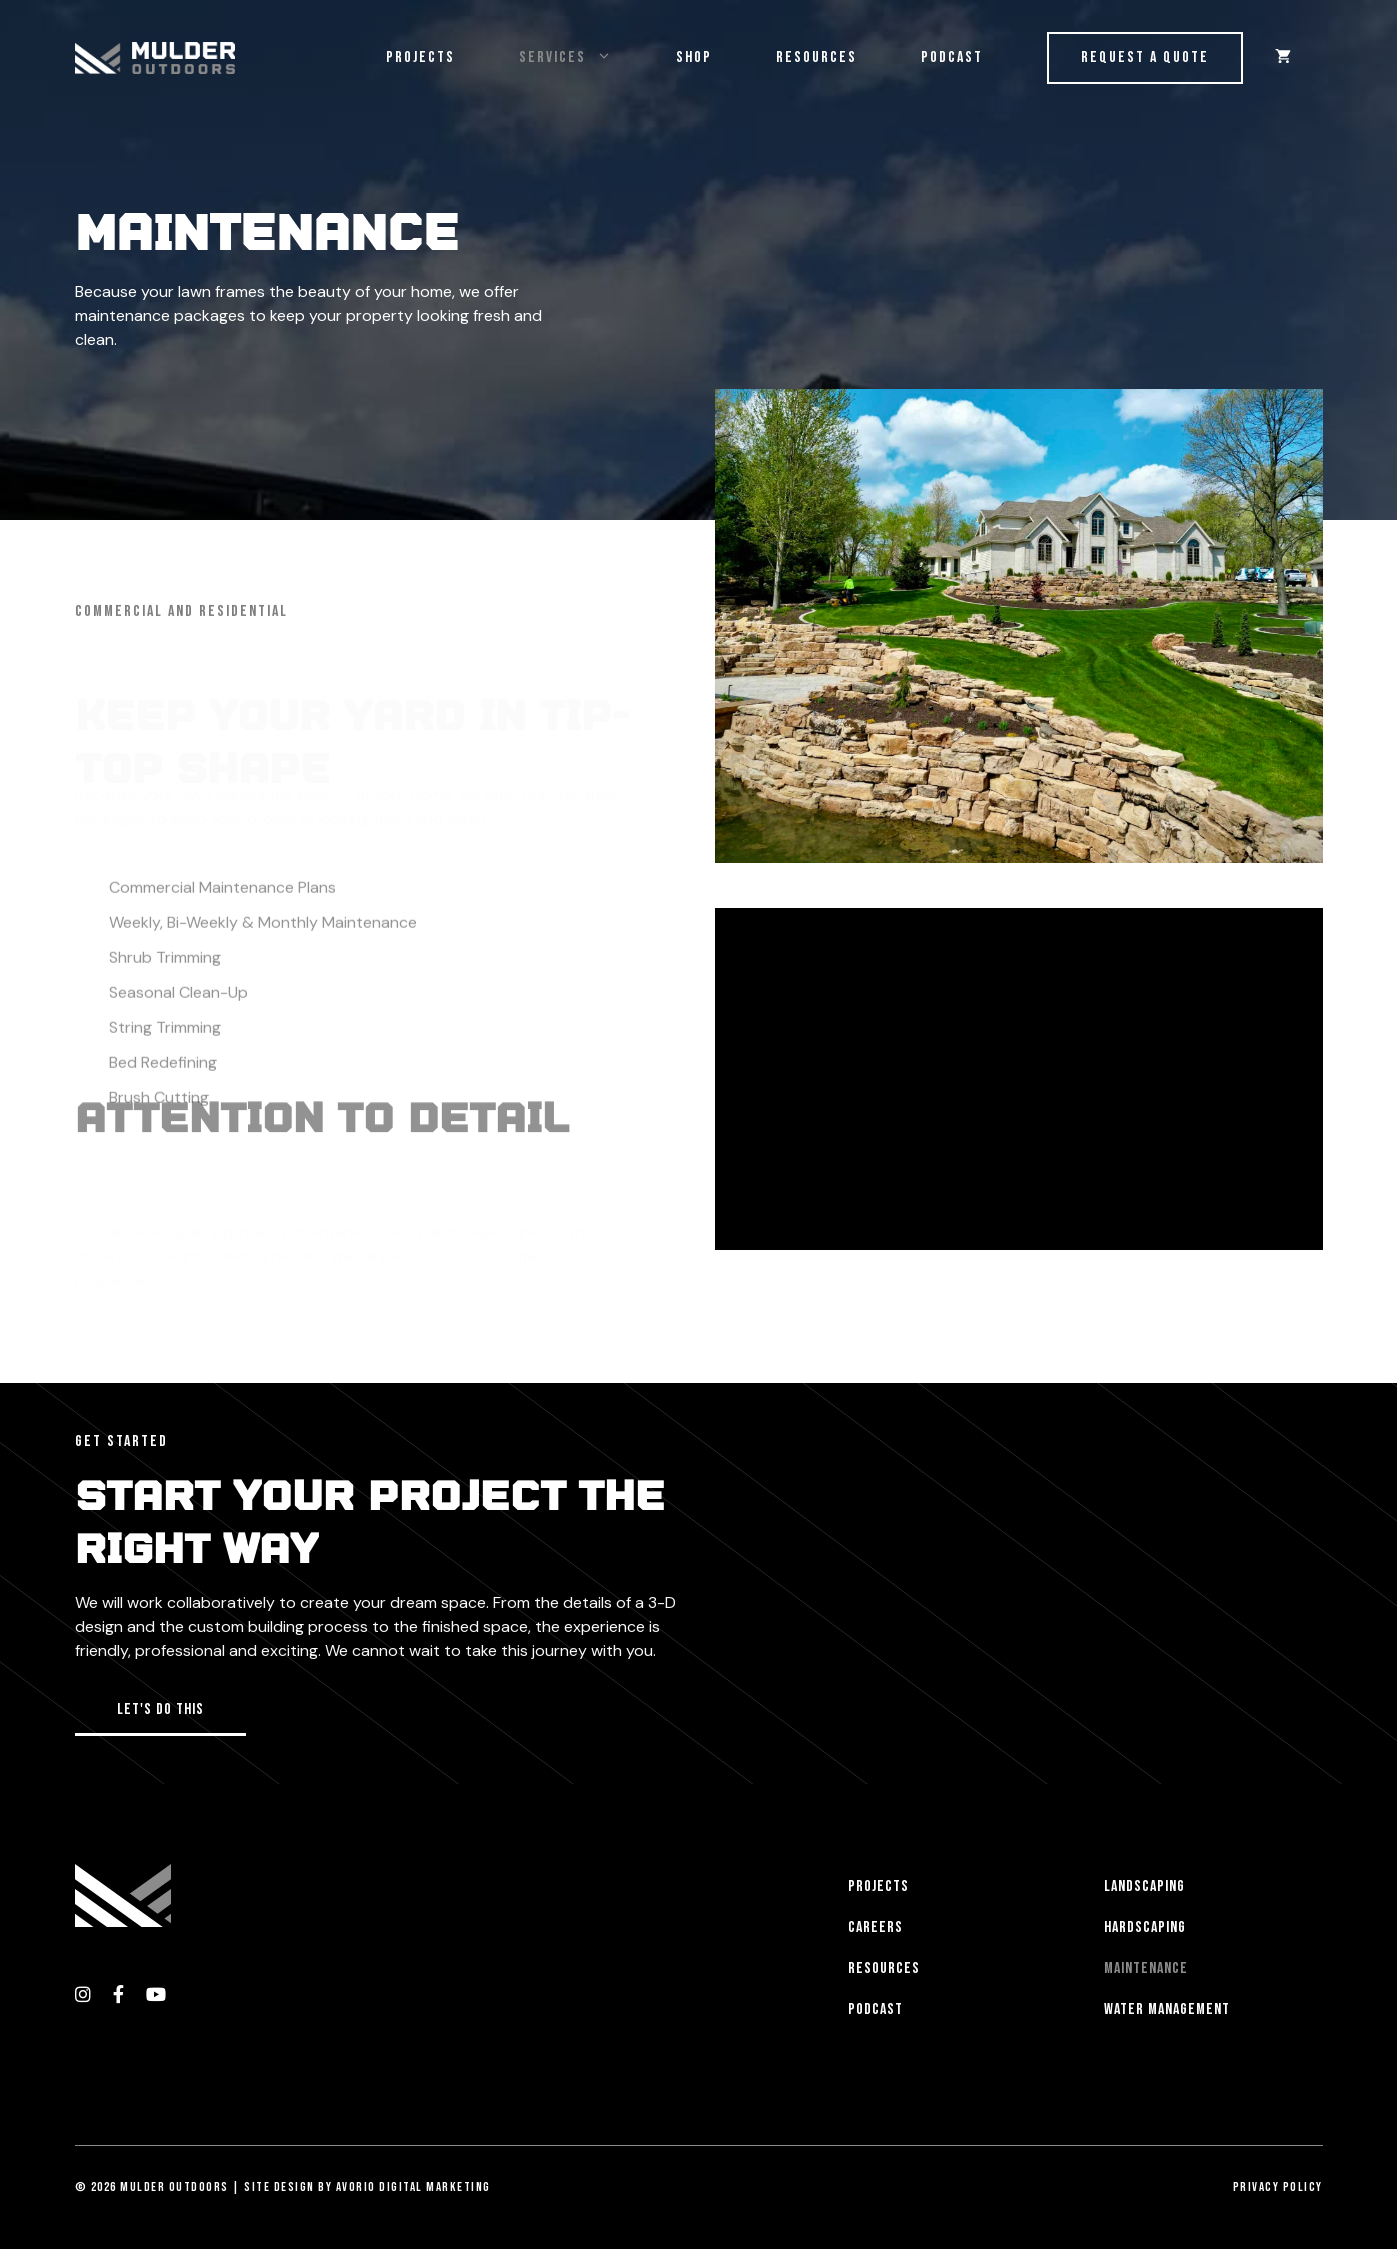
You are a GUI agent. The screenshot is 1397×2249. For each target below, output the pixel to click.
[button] (160, 1711)
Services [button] (581, 58)
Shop (694, 57)
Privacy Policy (1278, 2187)
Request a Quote (1145, 57)
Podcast (952, 57)
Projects (420, 57)
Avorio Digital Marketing (413, 2187)
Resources (816, 57)
